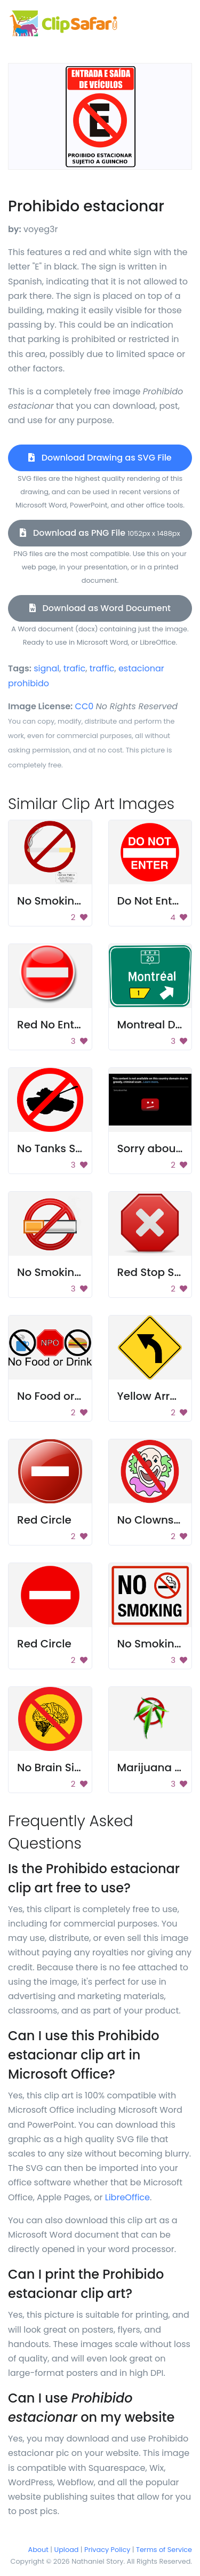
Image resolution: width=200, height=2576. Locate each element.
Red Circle (44, 1519)
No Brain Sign (53, 1767)
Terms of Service (164, 2549)
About (38, 2549)
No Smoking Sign (62, 900)
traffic (102, 668)
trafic (74, 668)
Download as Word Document (100, 608)
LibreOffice (127, 2197)
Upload (66, 2549)
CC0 (84, 706)
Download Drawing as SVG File (99, 457)
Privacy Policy (107, 2549)
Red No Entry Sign (63, 1024)
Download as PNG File (100, 533)
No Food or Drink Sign (74, 1396)
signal (46, 668)
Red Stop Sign (154, 1272)
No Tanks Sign (54, 1148)
